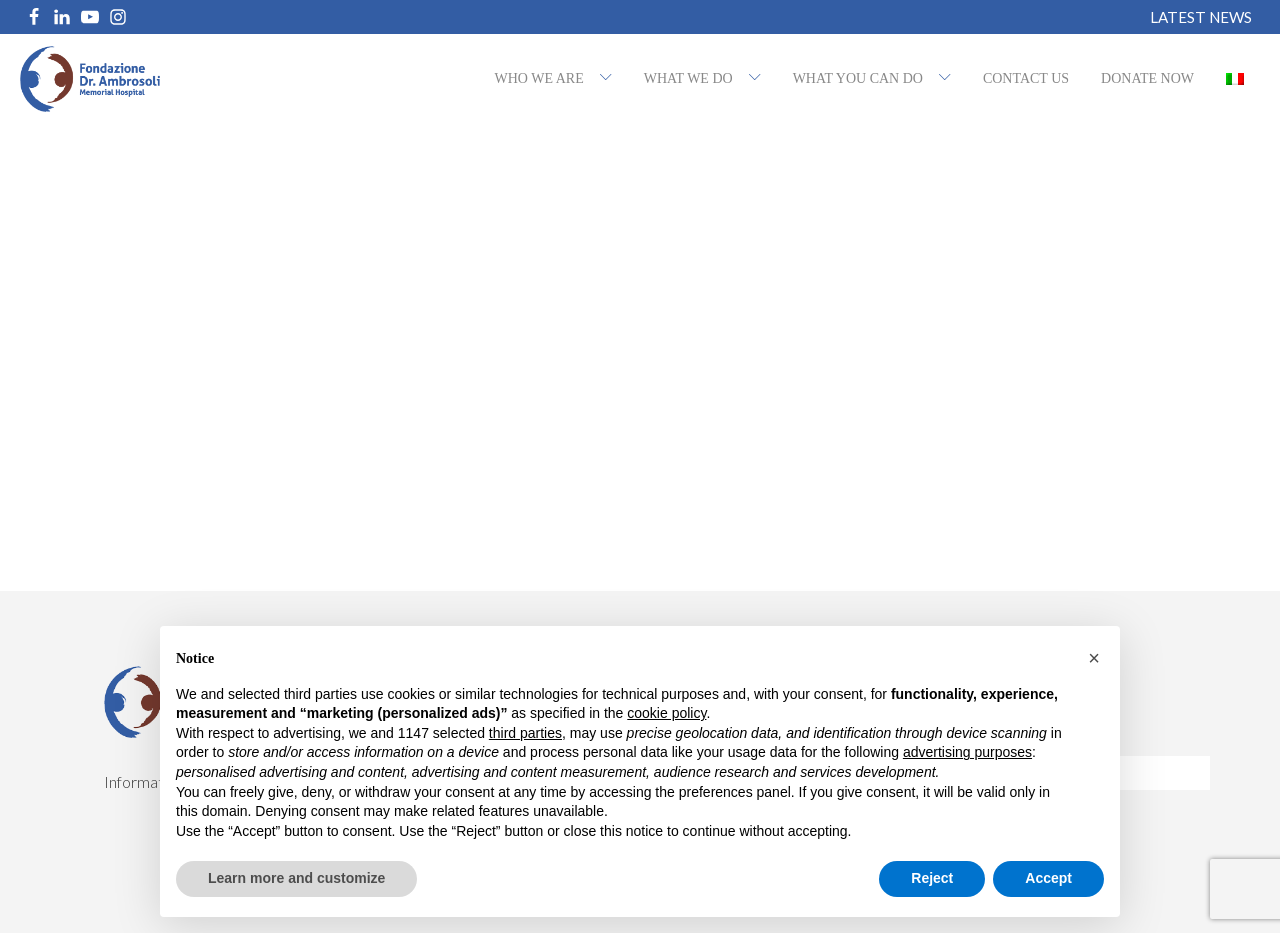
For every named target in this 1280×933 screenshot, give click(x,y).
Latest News (1201, 17)
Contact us (1026, 78)
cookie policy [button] (666, 713)
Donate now (1147, 78)
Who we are (539, 78)
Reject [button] (932, 878)
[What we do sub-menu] (759, 79)
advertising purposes (967, 752)
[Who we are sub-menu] (610, 79)
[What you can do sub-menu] (949, 79)
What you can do (858, 78)
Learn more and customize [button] (296, 878)
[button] (1094, 658)
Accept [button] (1048, 878)
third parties (525, 733)
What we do (688, 78)
